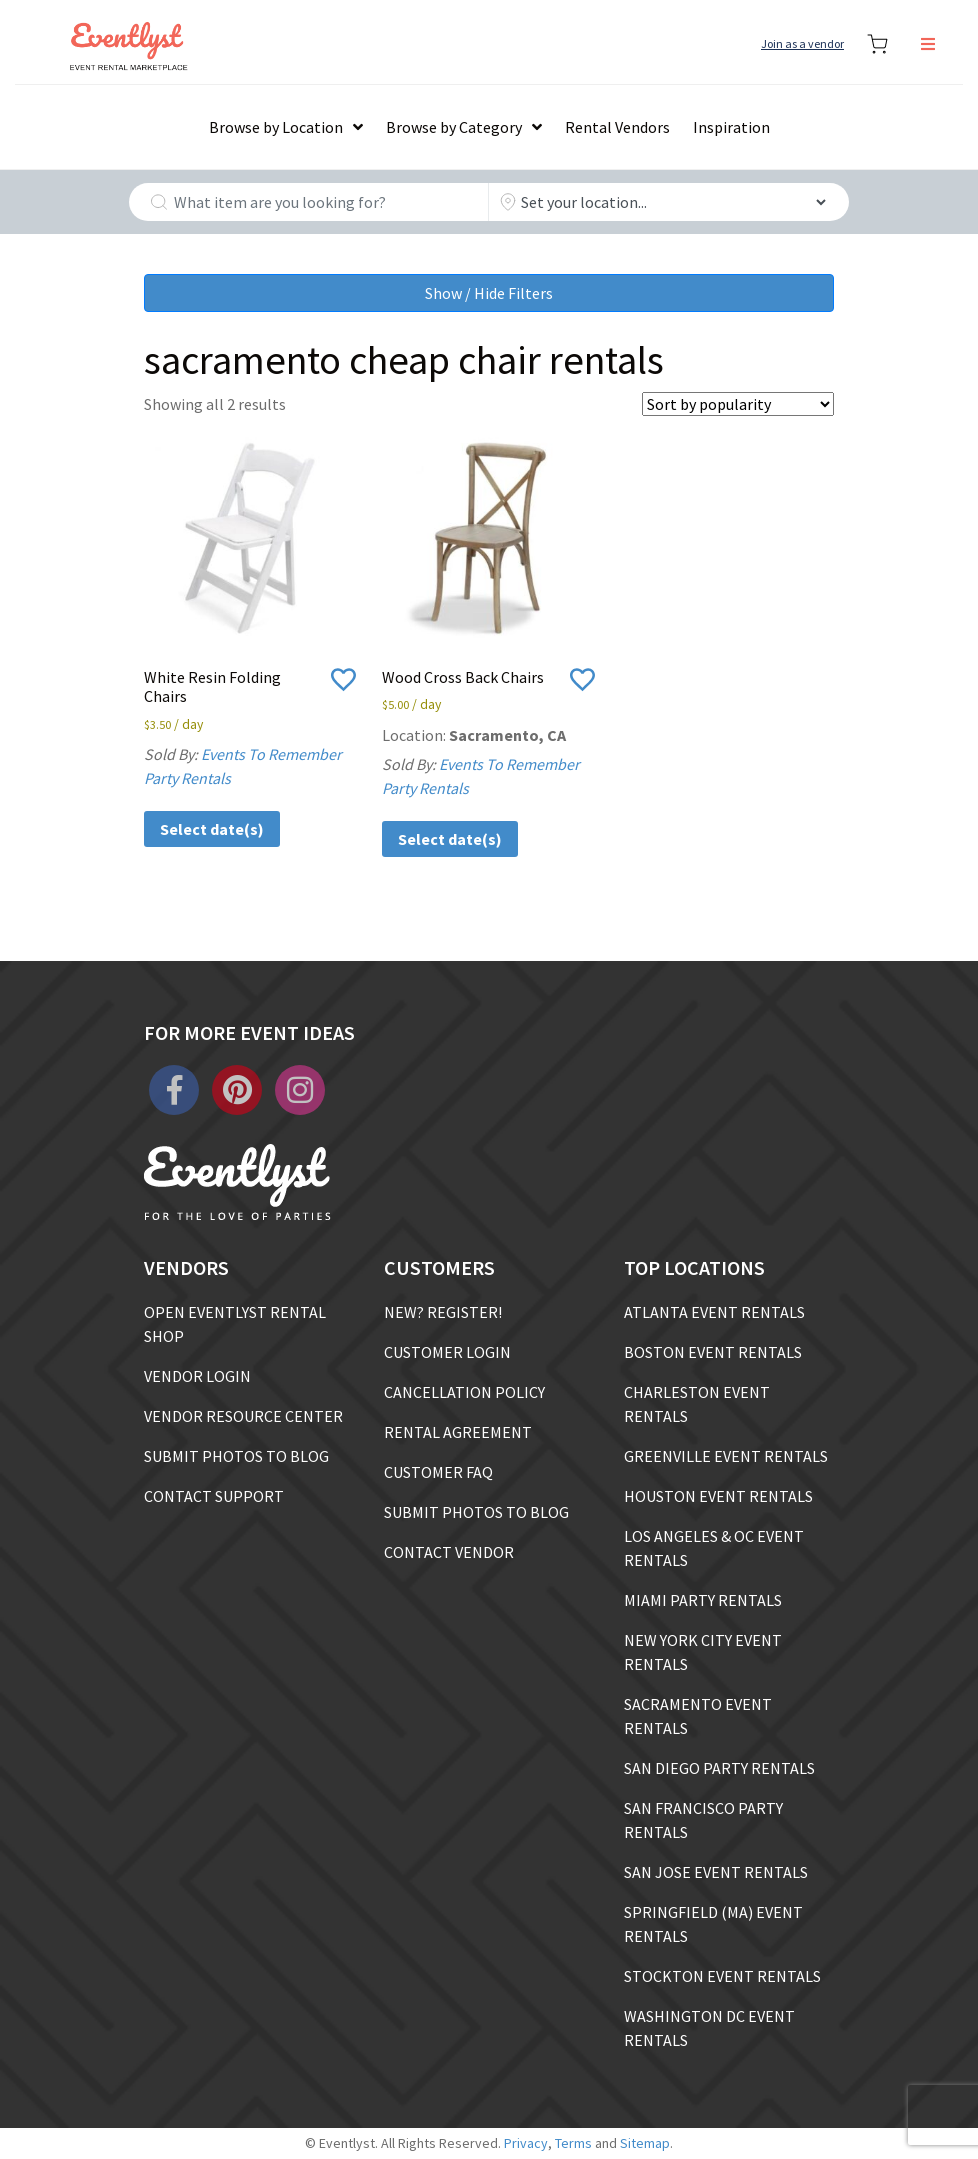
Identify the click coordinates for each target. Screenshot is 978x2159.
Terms (573, 2143)
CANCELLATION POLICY (464, 1392)
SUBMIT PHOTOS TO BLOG (236, 1456)
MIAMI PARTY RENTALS (703, 1600)
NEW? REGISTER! (443, 1312)
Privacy (526, 2143)
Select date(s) (212, 829)
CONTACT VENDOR (449, 1552)
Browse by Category (454, 127)
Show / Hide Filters (489, 293)
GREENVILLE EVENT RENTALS (726, 1456)
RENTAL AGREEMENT (458, 1432)
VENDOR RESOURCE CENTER (243, 1416)
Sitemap (645, 2143)
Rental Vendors (617, 127)
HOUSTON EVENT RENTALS (718, 1496)
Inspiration (731, 127)
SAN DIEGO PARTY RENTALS (719, 1768)
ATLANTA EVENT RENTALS (714, 1312)
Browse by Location (276, 127)
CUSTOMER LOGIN (447, 1352)
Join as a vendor (802, 43)
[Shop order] (738, 404)
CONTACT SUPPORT (214, 1496)
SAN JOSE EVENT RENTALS (716, 1872)
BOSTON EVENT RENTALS (713, 1352)
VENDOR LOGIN (197, 1376)
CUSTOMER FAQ (438, 1472)
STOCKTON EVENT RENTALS (722, 1976)
